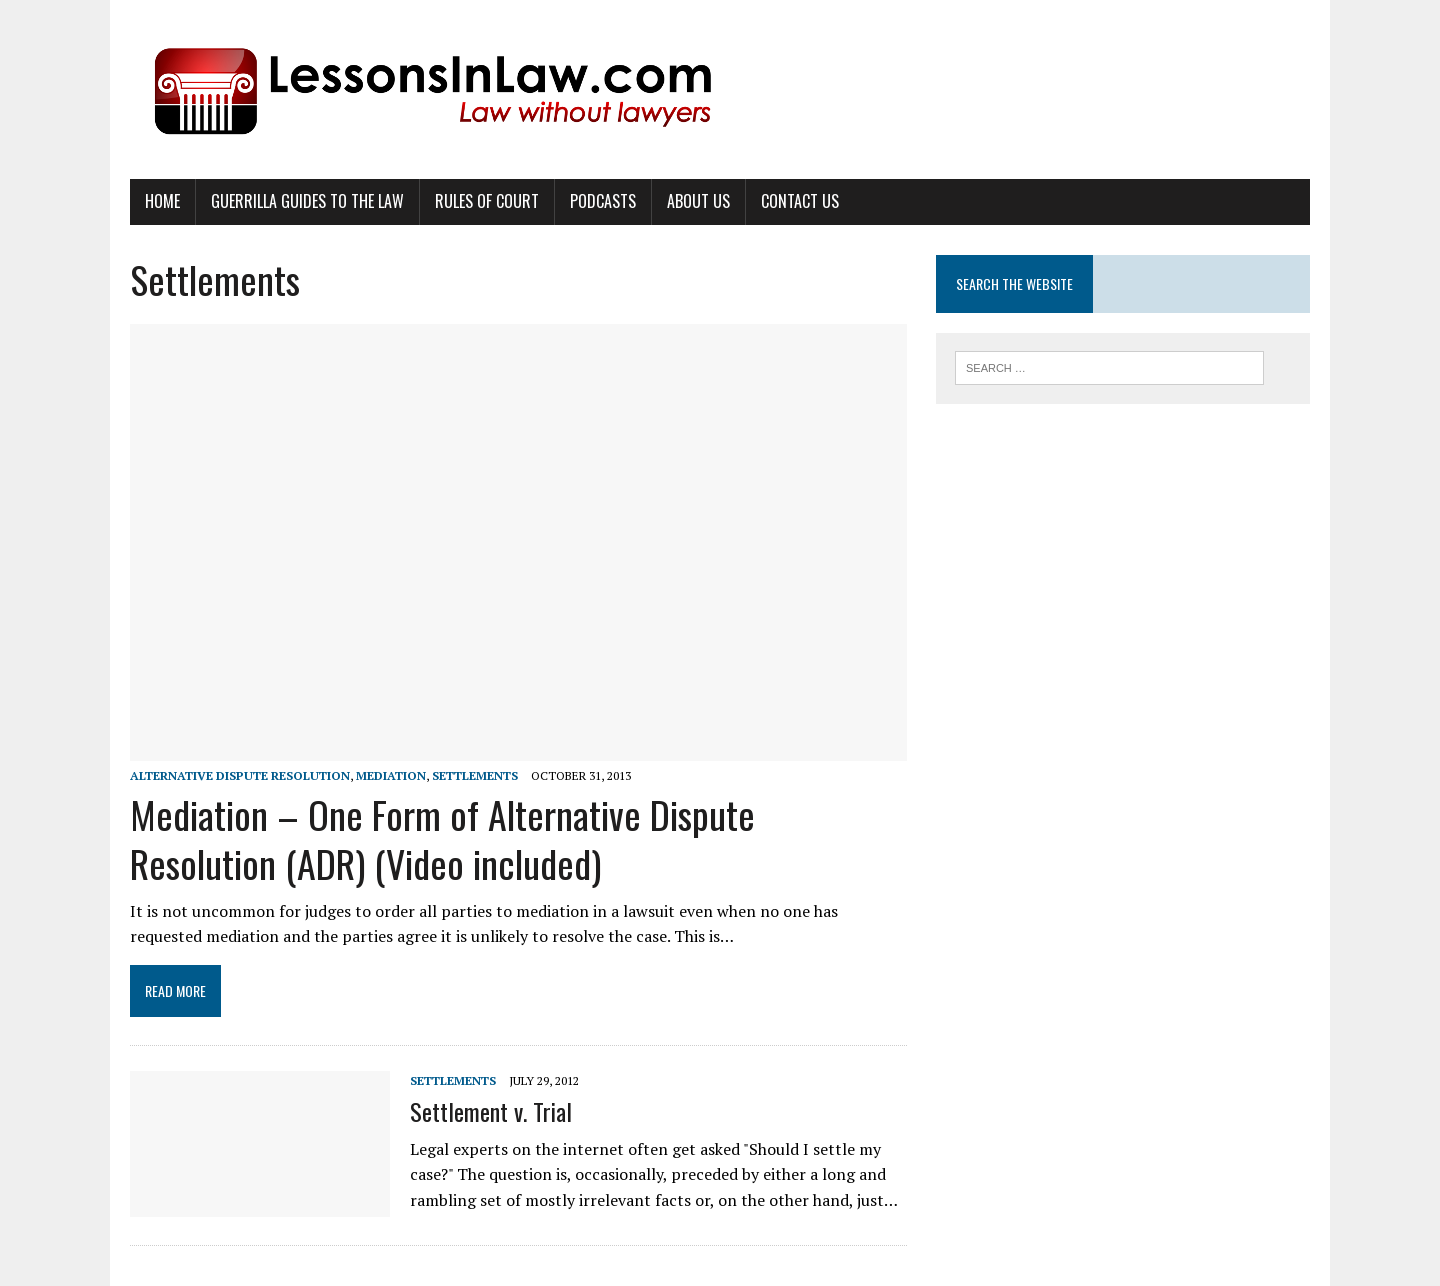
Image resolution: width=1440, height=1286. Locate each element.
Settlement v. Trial (491, 1111)
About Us (698, 201)
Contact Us (800, 201)
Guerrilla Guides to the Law (307, 201)
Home (162, 201)
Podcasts (603, 201)
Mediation (391, 775)
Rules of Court (487, 201)
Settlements (475, 775)
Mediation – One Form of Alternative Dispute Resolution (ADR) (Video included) (442, 838)
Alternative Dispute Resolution (240, 775)
